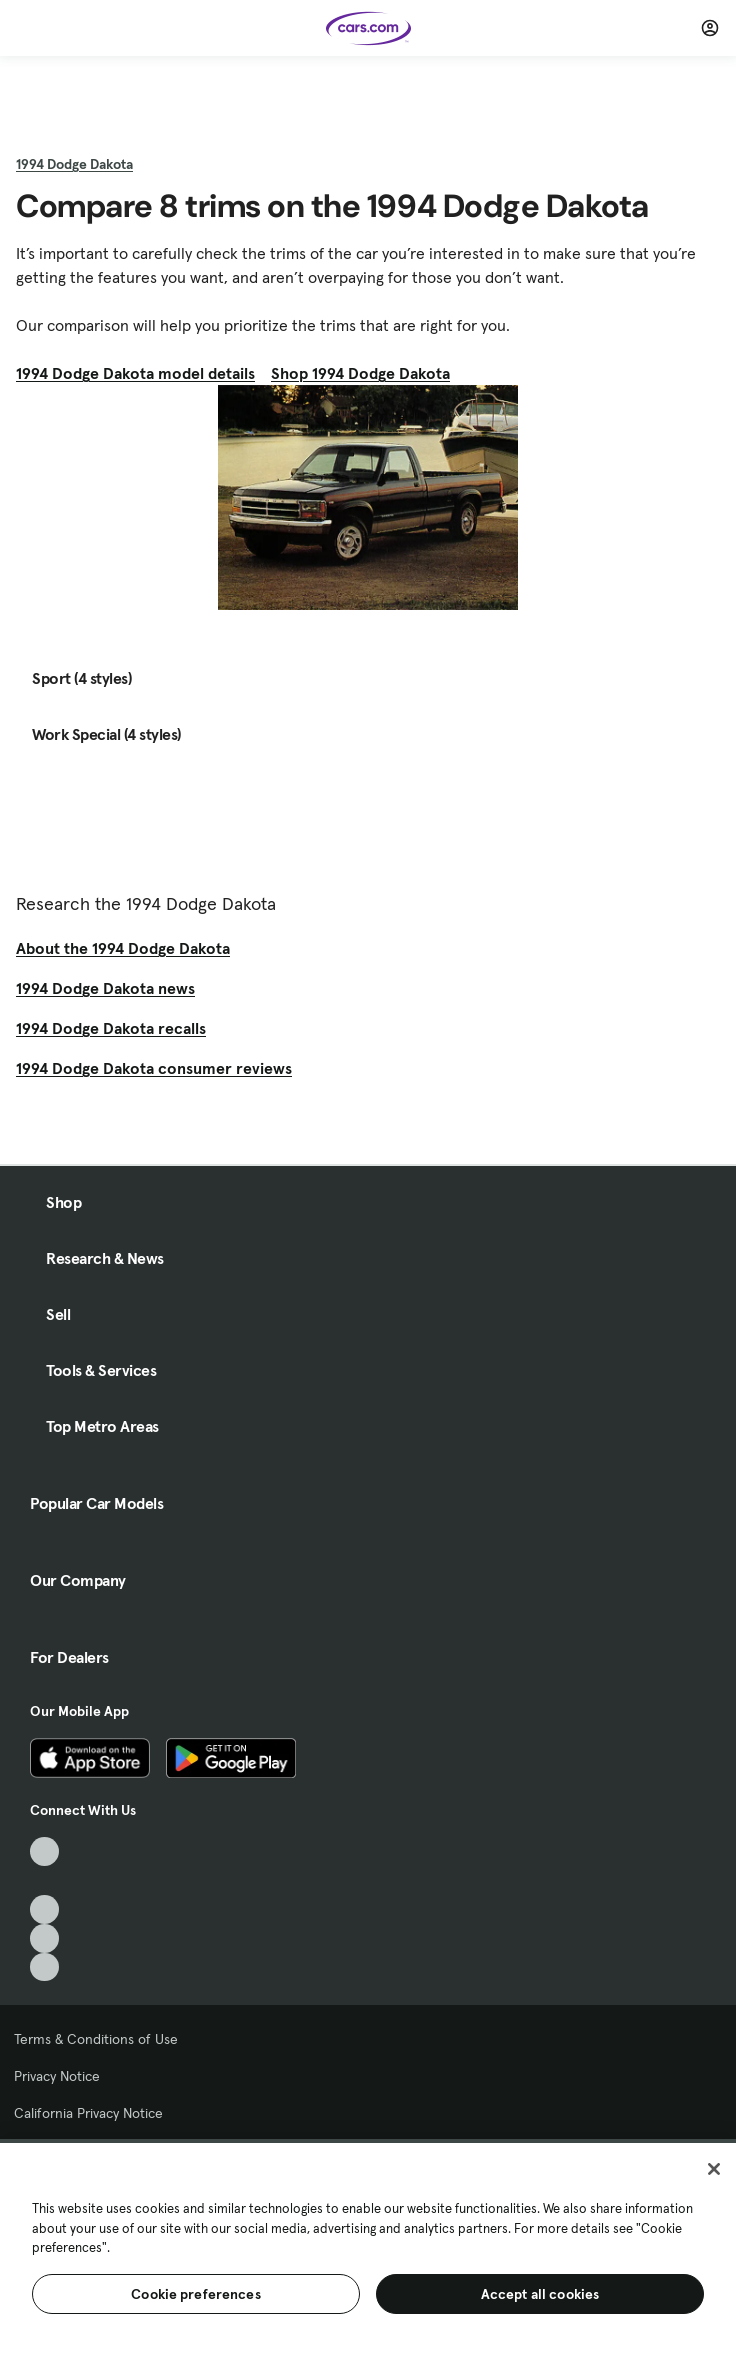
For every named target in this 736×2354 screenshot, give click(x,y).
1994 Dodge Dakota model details (135, 373)
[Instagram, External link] (44, 1938)
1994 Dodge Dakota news (105, 988)
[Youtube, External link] (44, 1909)
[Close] (714, 2169)
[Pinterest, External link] (44, 1967)
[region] (368, 2246)
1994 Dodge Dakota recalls (111, 1028)
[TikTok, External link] (44, 1851)
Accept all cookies (540, 2294)
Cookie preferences (196, 2294)
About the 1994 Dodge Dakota (123, 948)
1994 (74, 164)
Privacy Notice (57, 2076)
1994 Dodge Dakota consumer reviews (154, 1068)
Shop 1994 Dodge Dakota (360, 373)
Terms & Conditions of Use (96, 2039)
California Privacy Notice (88, 2113)
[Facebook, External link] (44, 1880)
